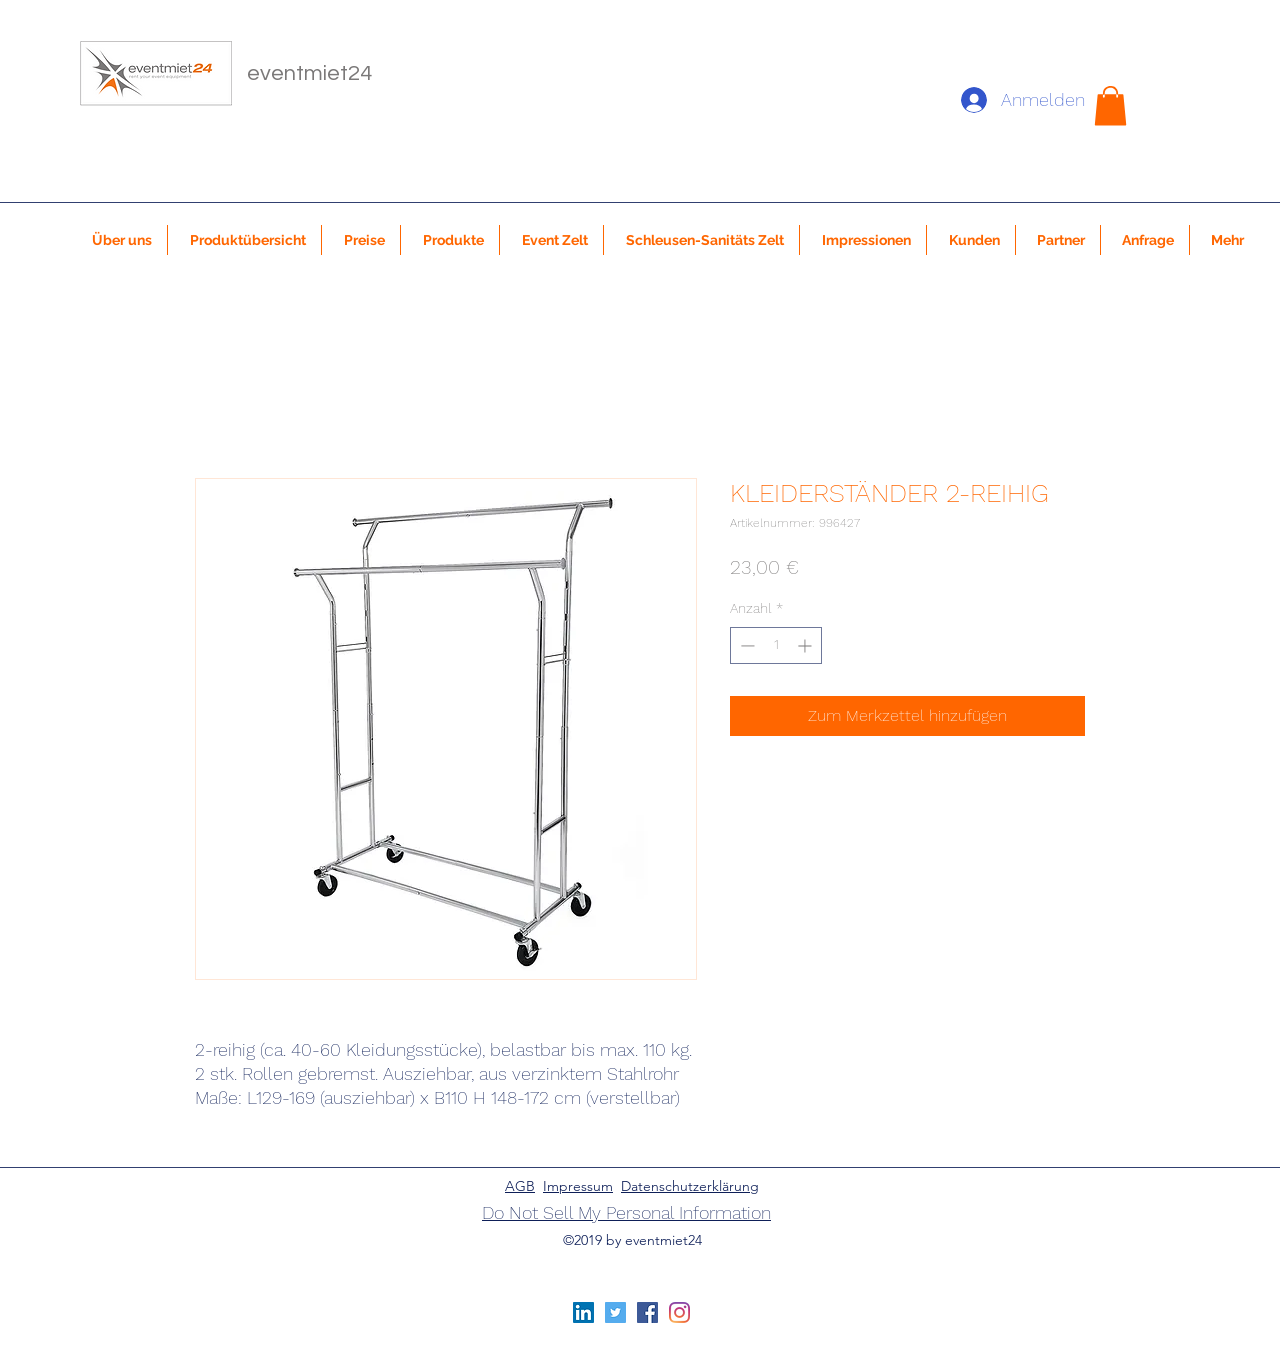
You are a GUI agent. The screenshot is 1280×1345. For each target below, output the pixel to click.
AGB (520, 1186)
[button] (1110, 105)
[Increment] (806, 645)
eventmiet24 (309, 73)
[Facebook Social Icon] (647, 1312)
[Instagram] (679, 1312)
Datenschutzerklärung (690, 1186)
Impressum (578, 1186)
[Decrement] (745, 645)
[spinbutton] (776, 645)
